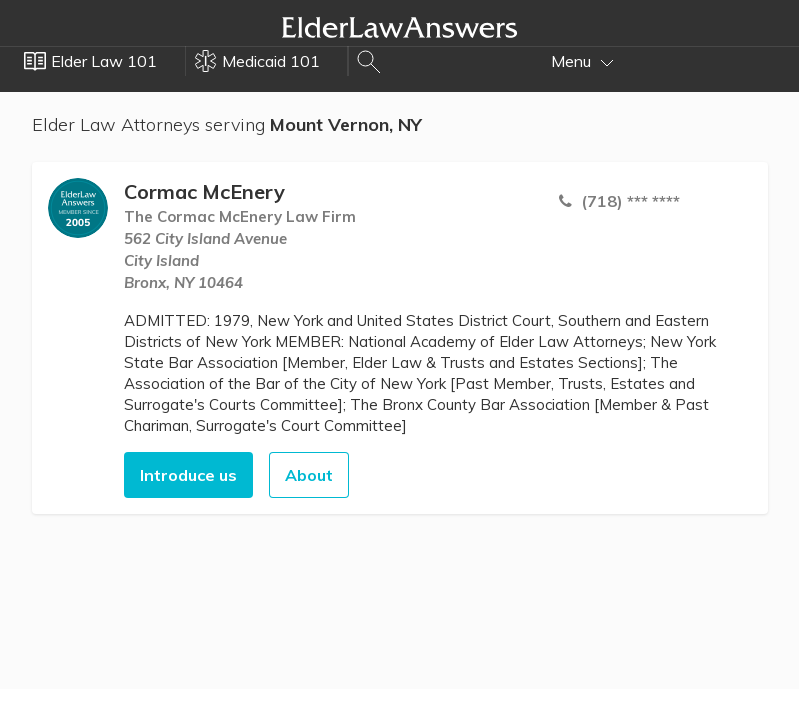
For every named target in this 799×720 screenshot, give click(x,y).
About (309, 475)
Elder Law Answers (400, 27)
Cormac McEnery (204, 191)
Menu (582, 61)
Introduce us (188, 475)
